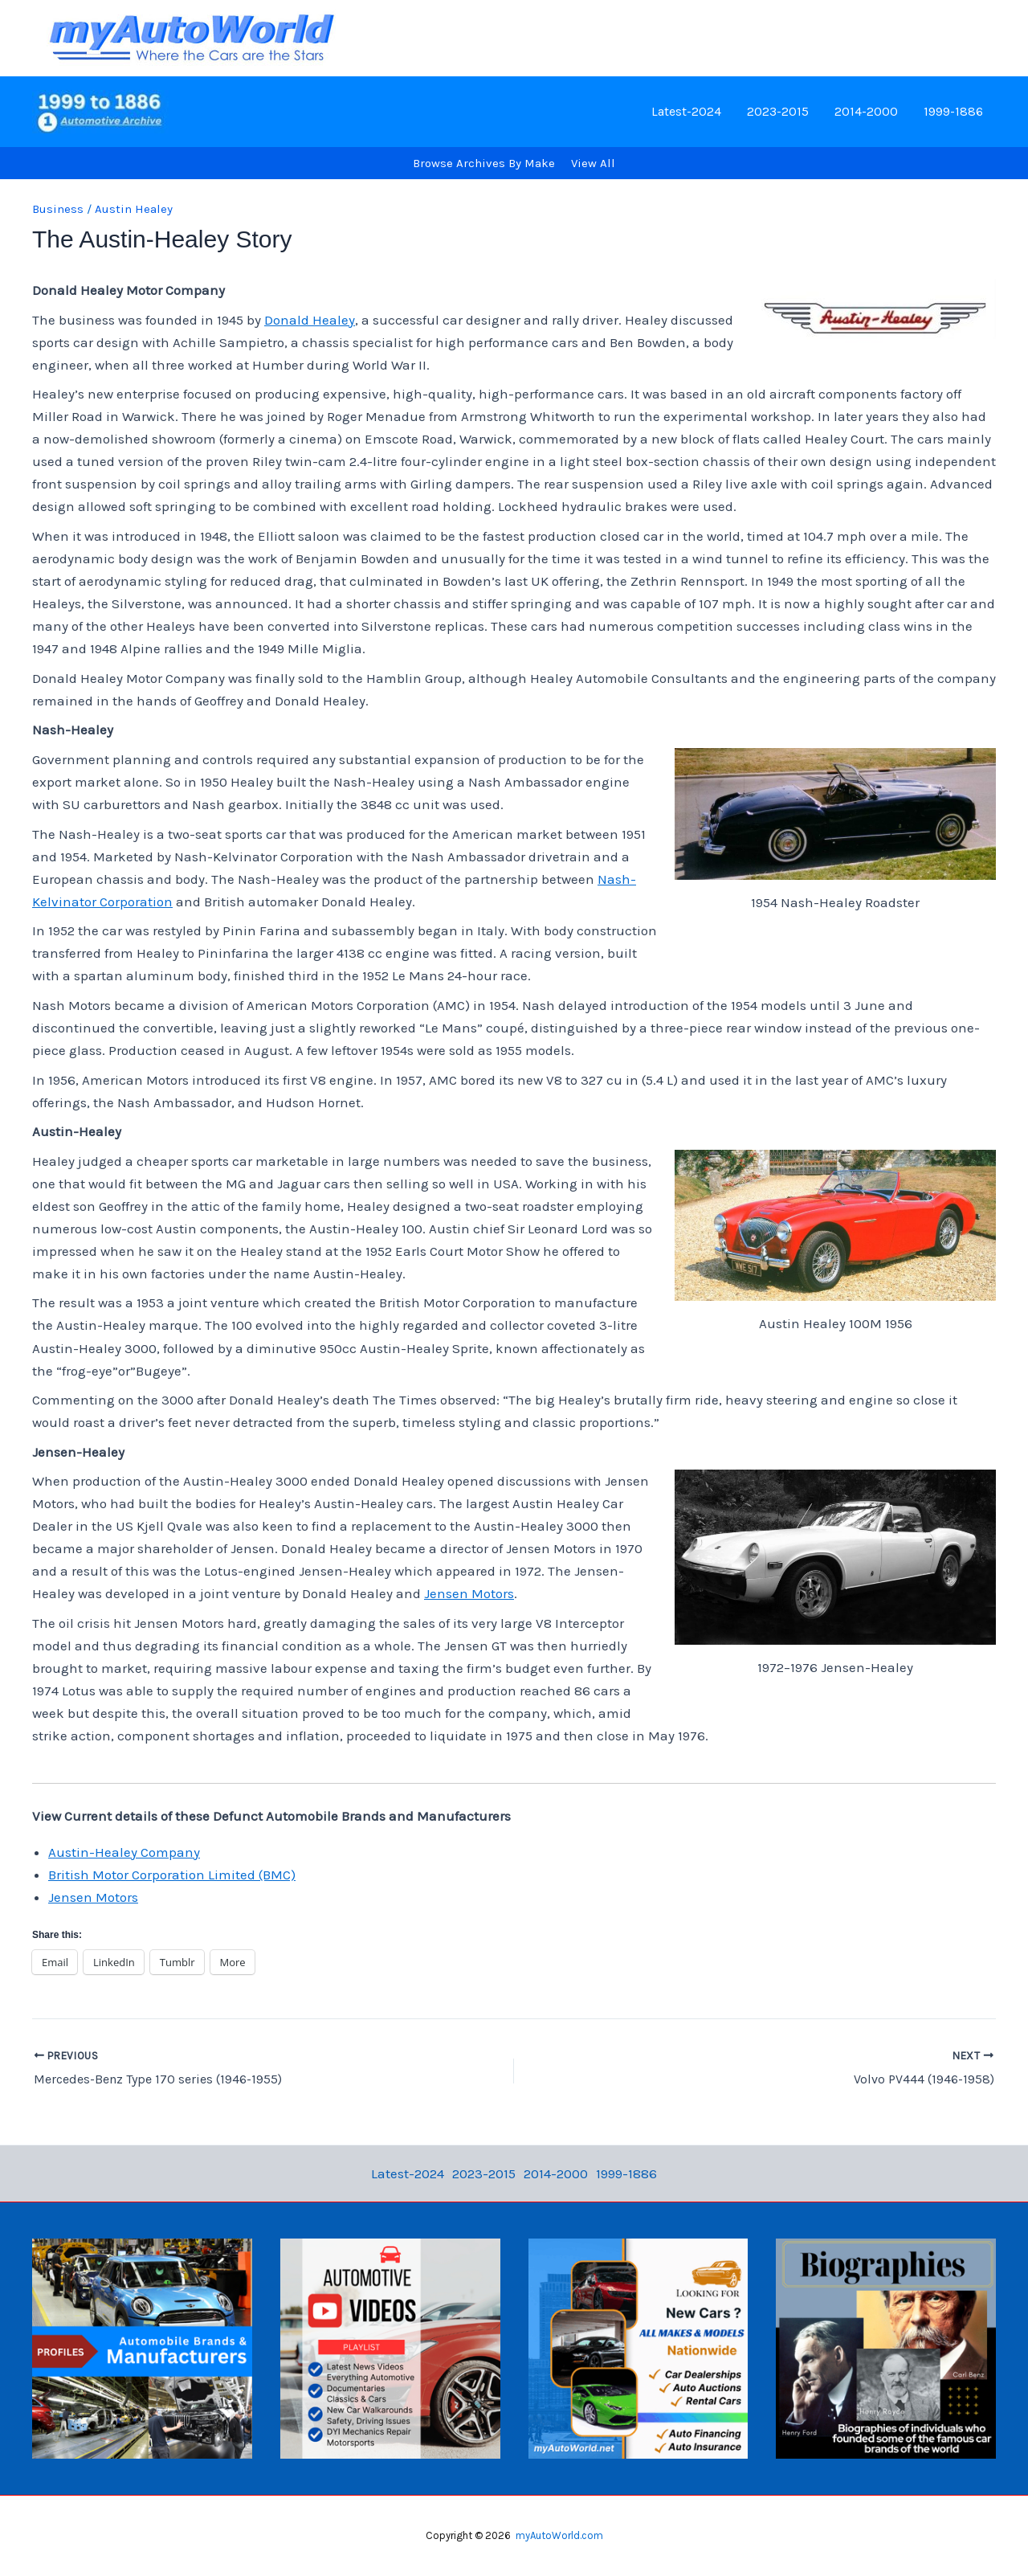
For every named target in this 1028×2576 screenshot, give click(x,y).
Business (58, 209)
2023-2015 (778, 111)
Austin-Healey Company (124, 1852)
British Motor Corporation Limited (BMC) (172, 1875)
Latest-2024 (686, 111)
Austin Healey (134, 209)
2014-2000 (866, 111)
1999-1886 (953, 111)
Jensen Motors (469, 1593)
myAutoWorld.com (559, 2535)
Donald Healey (309, 320)
